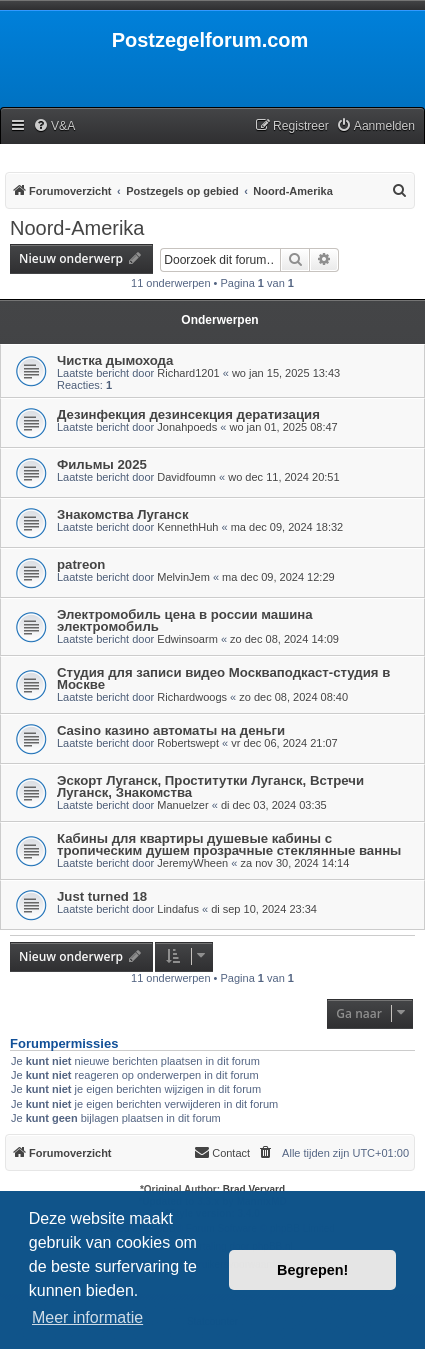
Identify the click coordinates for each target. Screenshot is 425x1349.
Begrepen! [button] (312, 1270)
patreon (81, 564)
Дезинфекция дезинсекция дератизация (188, 414)
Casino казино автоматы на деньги (171, 730)
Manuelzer (182, 805)
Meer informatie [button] (87, 1317)
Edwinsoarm (187, 639)
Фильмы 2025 (102, 464)
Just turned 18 (102, 896)
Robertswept (188, 743)
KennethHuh (187, 527)
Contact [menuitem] (222, 1152)
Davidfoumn (186, 477)
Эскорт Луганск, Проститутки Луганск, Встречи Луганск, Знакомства (210, 786)
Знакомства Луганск (123, 514)
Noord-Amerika (77, 228)
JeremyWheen (192, 863)
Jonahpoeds (187, 427)
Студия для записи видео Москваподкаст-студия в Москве (223, 678)
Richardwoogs (192, 697)
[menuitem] (54, 126)
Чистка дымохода (115, 360)
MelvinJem (183, 577)
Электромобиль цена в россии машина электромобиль (185, 620)
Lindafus (178, 909)
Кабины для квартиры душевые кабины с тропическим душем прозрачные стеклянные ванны (229, 844)
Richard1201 (188, 373)
